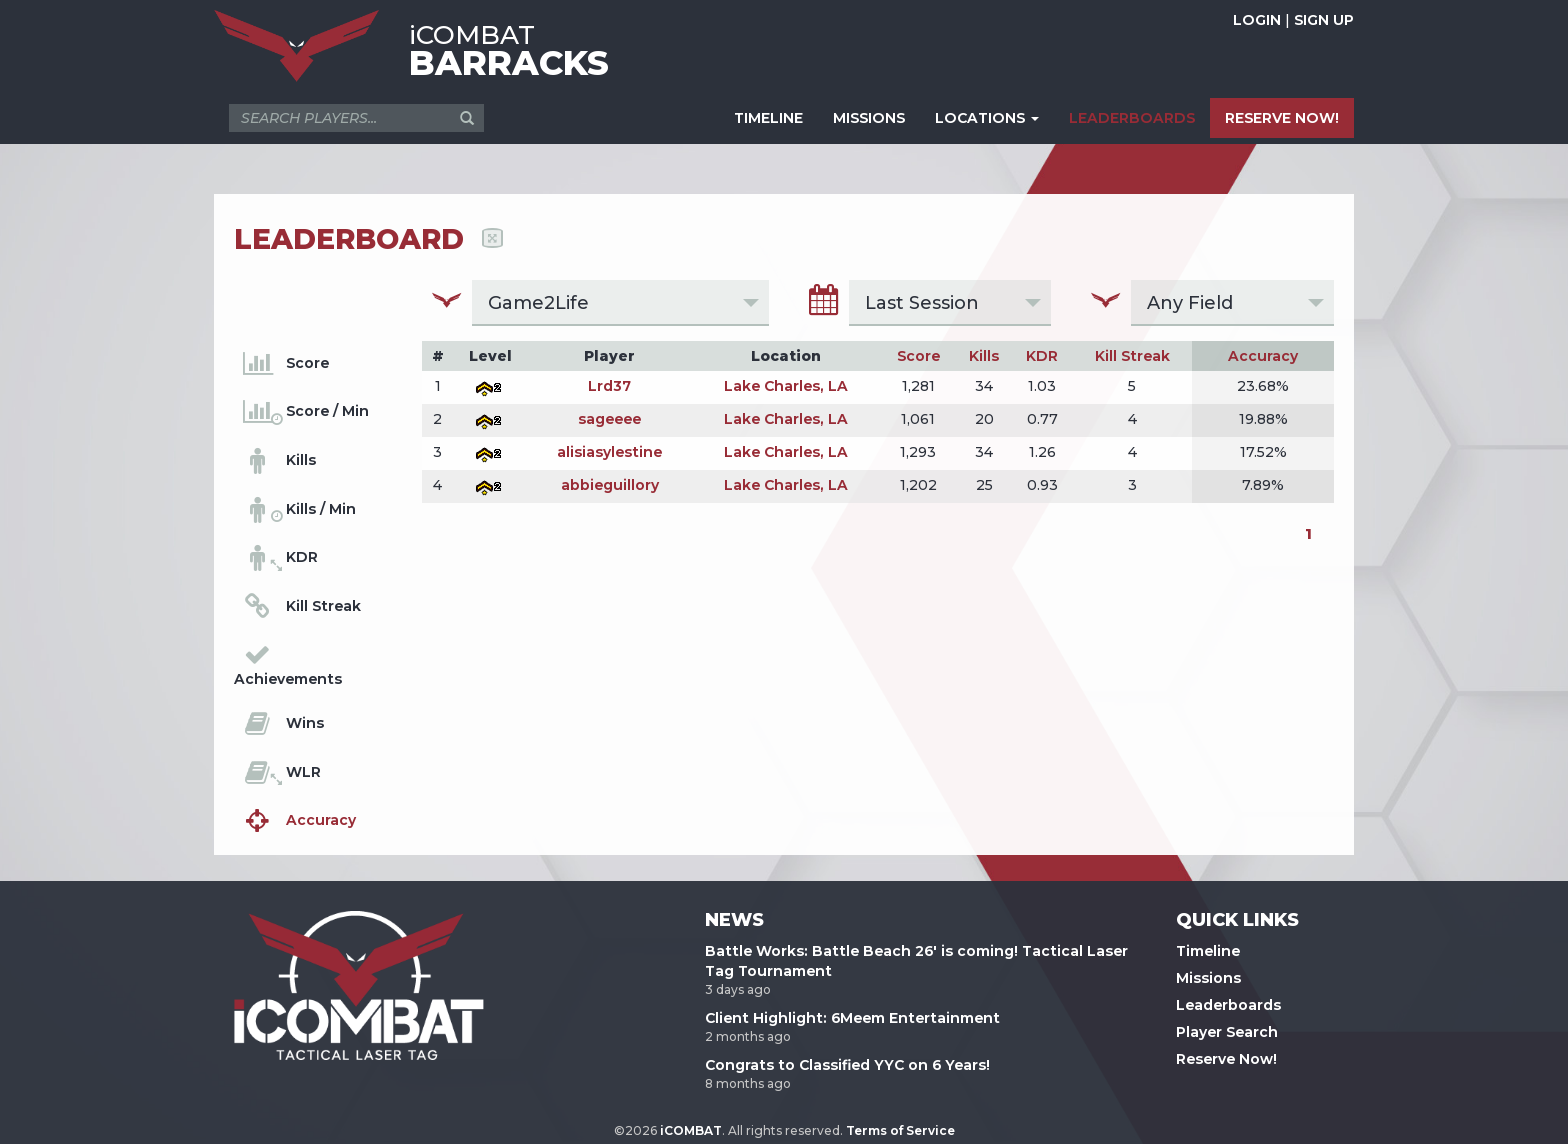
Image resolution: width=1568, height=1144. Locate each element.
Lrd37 (609, 386)
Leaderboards (1228, 1005)
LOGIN (1257, 20)
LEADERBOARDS (1132, 118)
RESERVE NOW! (1282, 118)
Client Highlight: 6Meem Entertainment (852, 1018)
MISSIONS (869, 118)
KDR (1042, 356)
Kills (984, 356)
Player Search (1227, 1032)
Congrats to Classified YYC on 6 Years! (847, 1065)
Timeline (1208, 951)
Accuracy (1263, 356)
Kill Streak (1132, 356)
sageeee (609, 419)
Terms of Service (900, 1130)
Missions (1208, 978)
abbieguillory (610, 485)
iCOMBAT (691, 1130)
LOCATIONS (987, 118)
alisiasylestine (609, 452)
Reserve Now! (1226, 1059)
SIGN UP (1324, 20)
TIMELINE (768, 118)
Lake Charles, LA (786, 386)
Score (918, 356)
